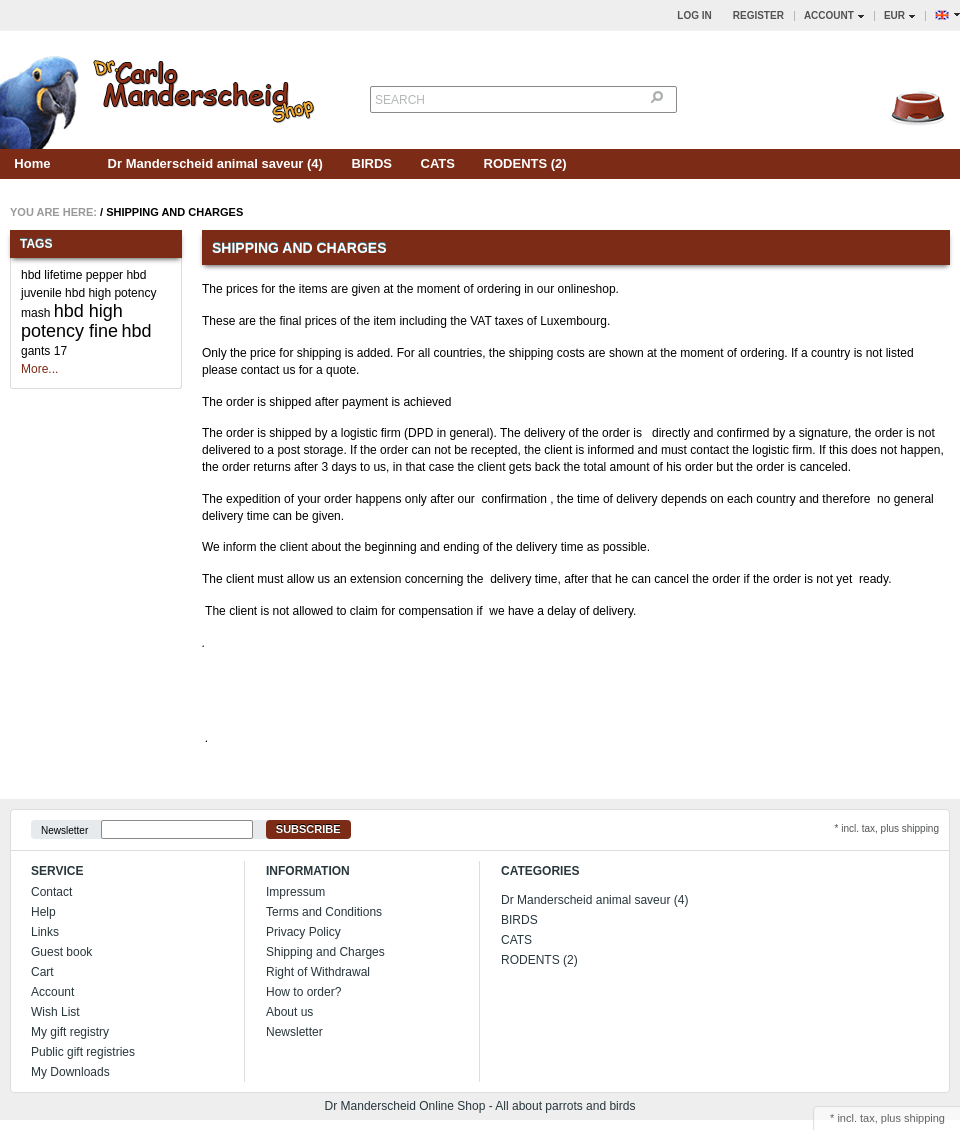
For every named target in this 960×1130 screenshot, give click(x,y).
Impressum (295, 892)
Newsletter (64, 829)
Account (52, 992)
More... (39, 369)
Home (32, 163)
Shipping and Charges (174, 212)
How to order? (303, 992)
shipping (924, 1118)
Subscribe (308, 829)
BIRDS (372, 163)
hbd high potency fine (72, 321)
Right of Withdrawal (318, 972)
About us (289, 1012)
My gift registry (70, 1032)
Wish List (55, 1012)
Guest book (61, 952)
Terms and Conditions (324, 912)
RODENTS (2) (525, 163)
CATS (438, 163)
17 (60, 351)
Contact (51, 892)
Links (45, 932)
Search (400, 100)
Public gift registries (83, 1052)
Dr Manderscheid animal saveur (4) (215, 163)
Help (43, 912)
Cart (42, 972)
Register (758, 15)
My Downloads (70, 1072)
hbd (136, 331)
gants (35, 351)
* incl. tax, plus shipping (886, 828)
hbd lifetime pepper (72, 275)
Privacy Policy (303, 932)
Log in (694, 15)
